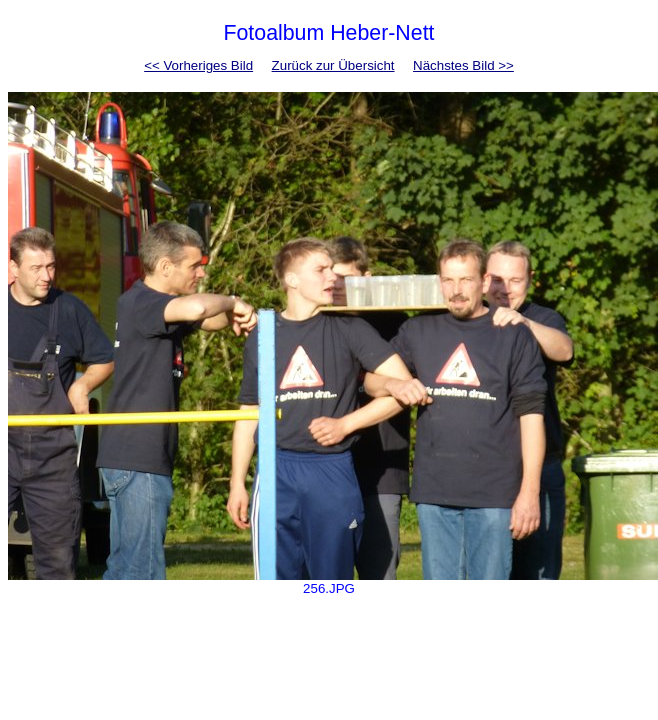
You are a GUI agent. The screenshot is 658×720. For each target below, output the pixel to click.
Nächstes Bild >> (463, 65)
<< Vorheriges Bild (198, 65)
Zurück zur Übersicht (333, 65)
